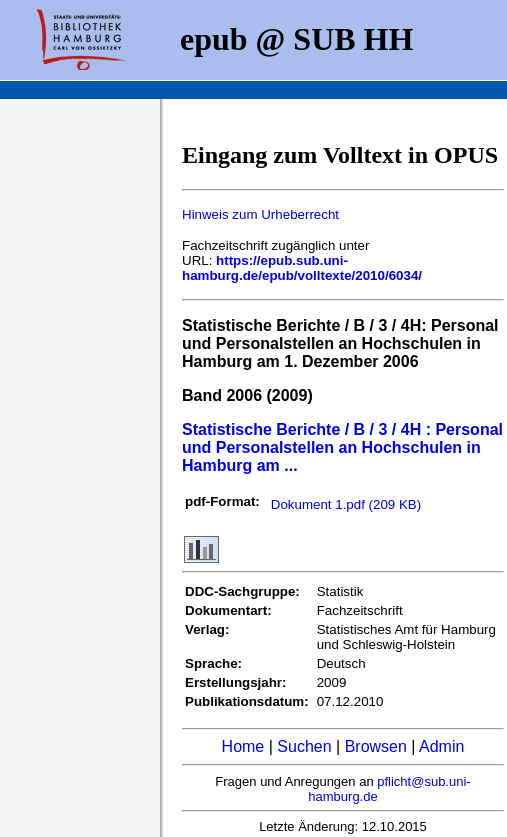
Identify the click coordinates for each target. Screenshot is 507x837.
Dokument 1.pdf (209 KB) (346, 504)
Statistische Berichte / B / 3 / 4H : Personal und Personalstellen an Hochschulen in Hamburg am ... (342, 447)
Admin (441, 746)
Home (243, 746)
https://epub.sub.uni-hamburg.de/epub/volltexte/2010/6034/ (302, 268)
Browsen (376, 746)
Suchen (304, 746)
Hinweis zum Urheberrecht (260, 214)
